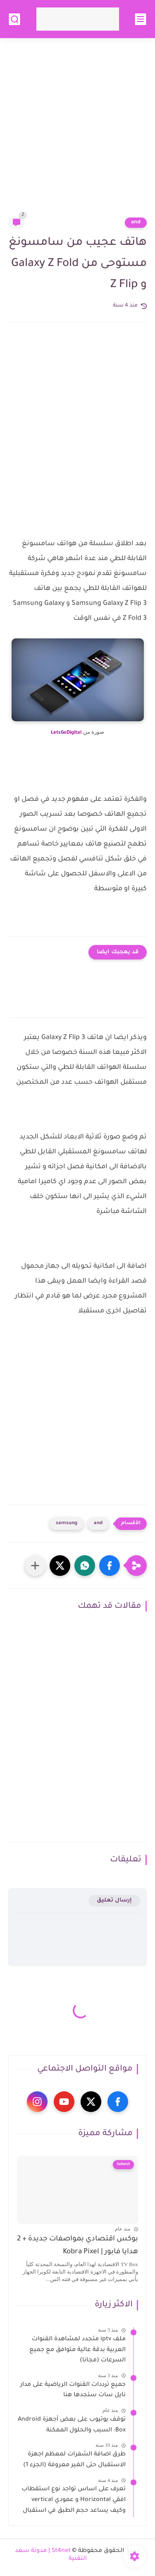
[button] (109, 1565)
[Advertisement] (77, 132)
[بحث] (14, 19)
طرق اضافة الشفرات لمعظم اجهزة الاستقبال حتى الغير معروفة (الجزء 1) (74, 2460)
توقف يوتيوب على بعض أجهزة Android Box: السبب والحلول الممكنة (72, 2425)
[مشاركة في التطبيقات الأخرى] (35, 1565)
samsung (66, 1523)
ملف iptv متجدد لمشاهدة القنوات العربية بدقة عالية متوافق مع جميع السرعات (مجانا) (77, 2350)
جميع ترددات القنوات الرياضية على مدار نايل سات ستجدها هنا (73, 2390)
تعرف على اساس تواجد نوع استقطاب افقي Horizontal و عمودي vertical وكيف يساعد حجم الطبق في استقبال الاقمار (73, 2501)
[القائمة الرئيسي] (140, 19)
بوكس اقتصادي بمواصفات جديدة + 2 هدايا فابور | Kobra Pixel (77, 2245)
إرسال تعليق (114, 1900)
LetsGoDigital (66, 733)
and (136, 222)
